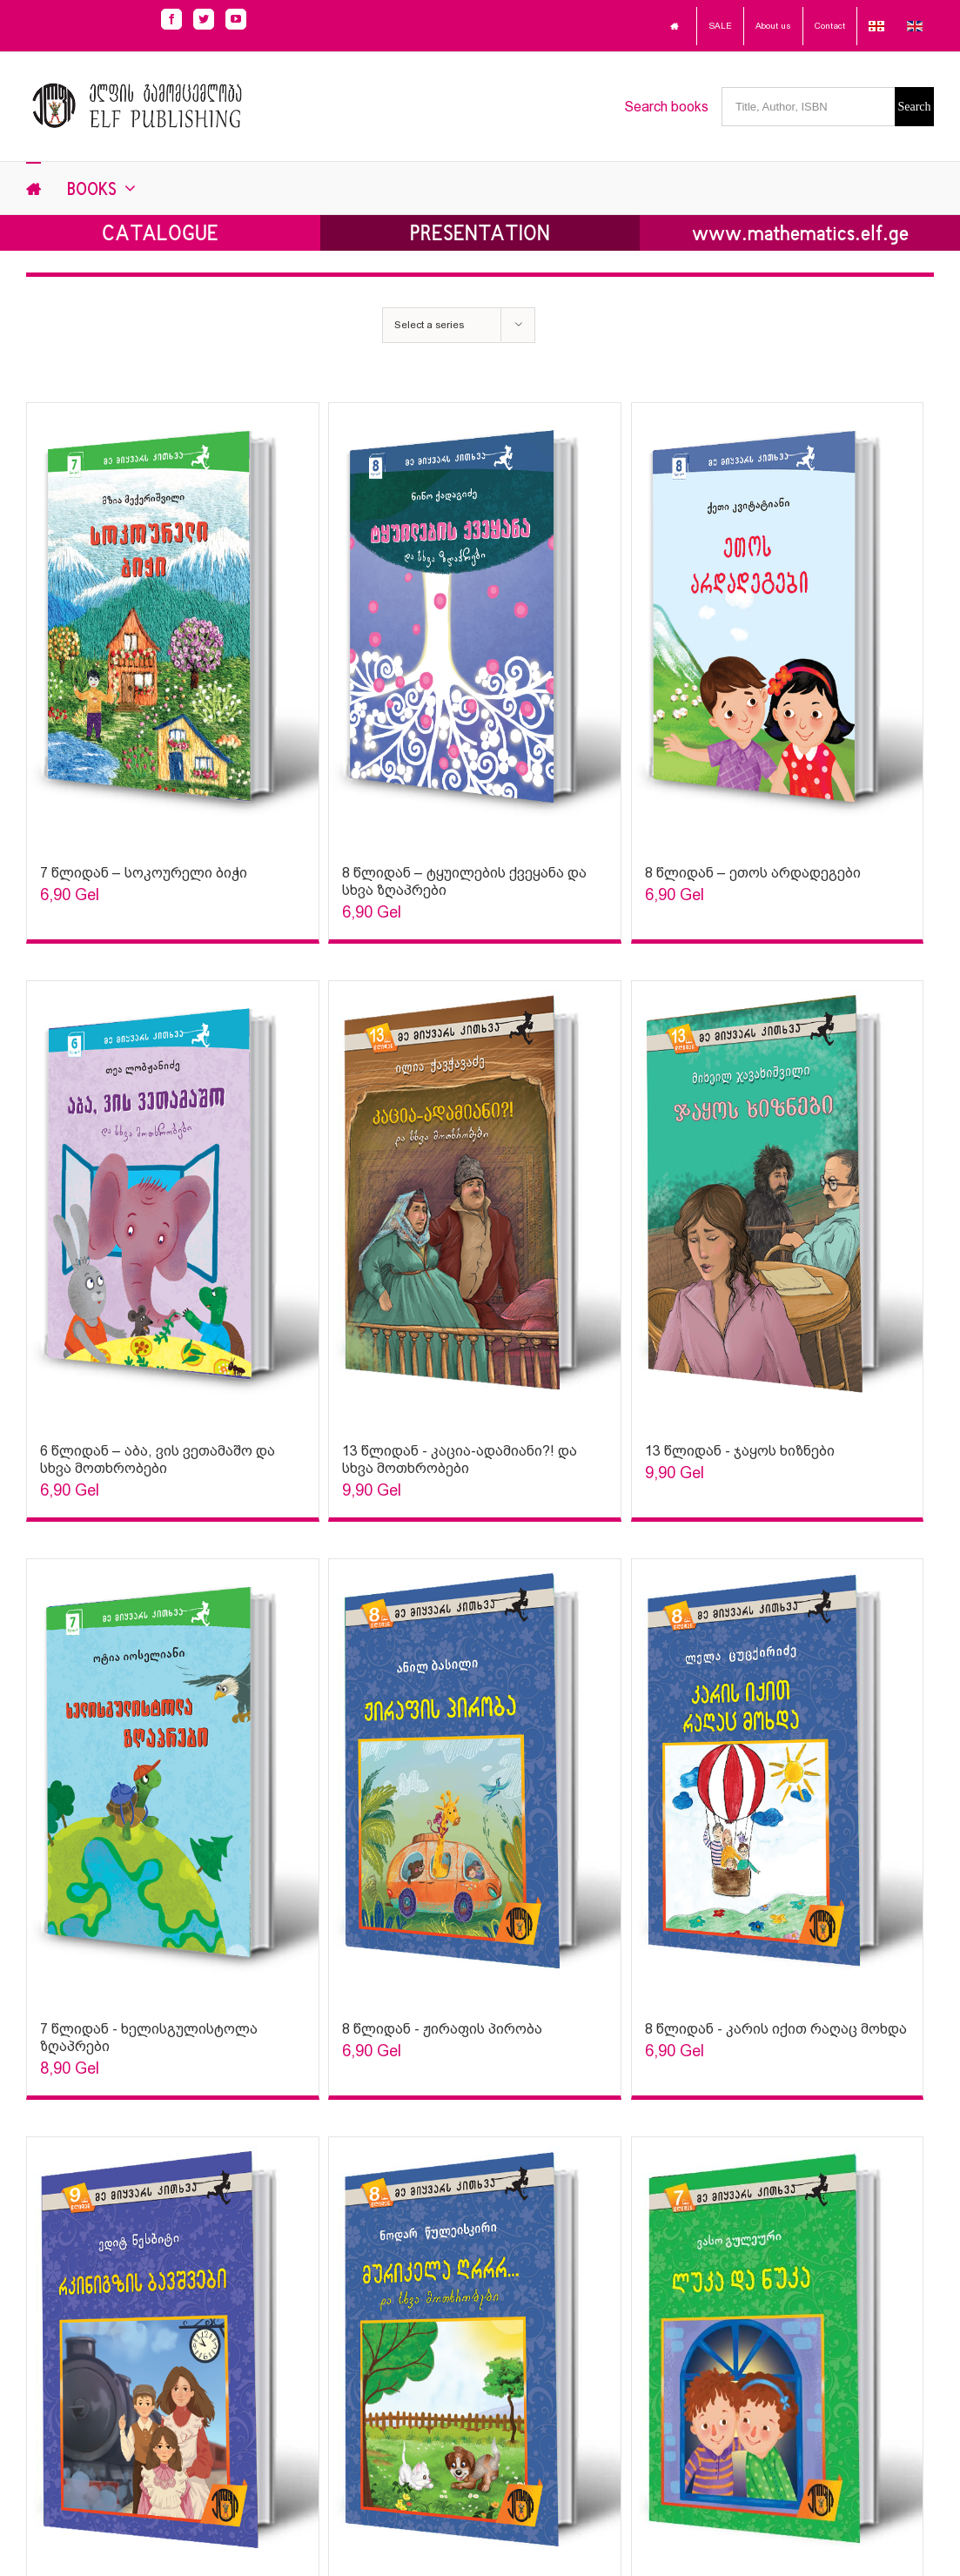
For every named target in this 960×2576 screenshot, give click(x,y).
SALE (720, 25)
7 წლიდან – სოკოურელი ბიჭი (143, 872)
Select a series (429, 325)
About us (773, 25)
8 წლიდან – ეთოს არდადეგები (753, 872)
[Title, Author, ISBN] (808, 106)
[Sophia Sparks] (173, 625)
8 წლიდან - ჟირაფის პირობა (442, 2028)
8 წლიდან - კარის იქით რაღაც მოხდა (776, 2028)
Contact (830, 25)
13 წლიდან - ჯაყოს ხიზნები (740, 1450)
